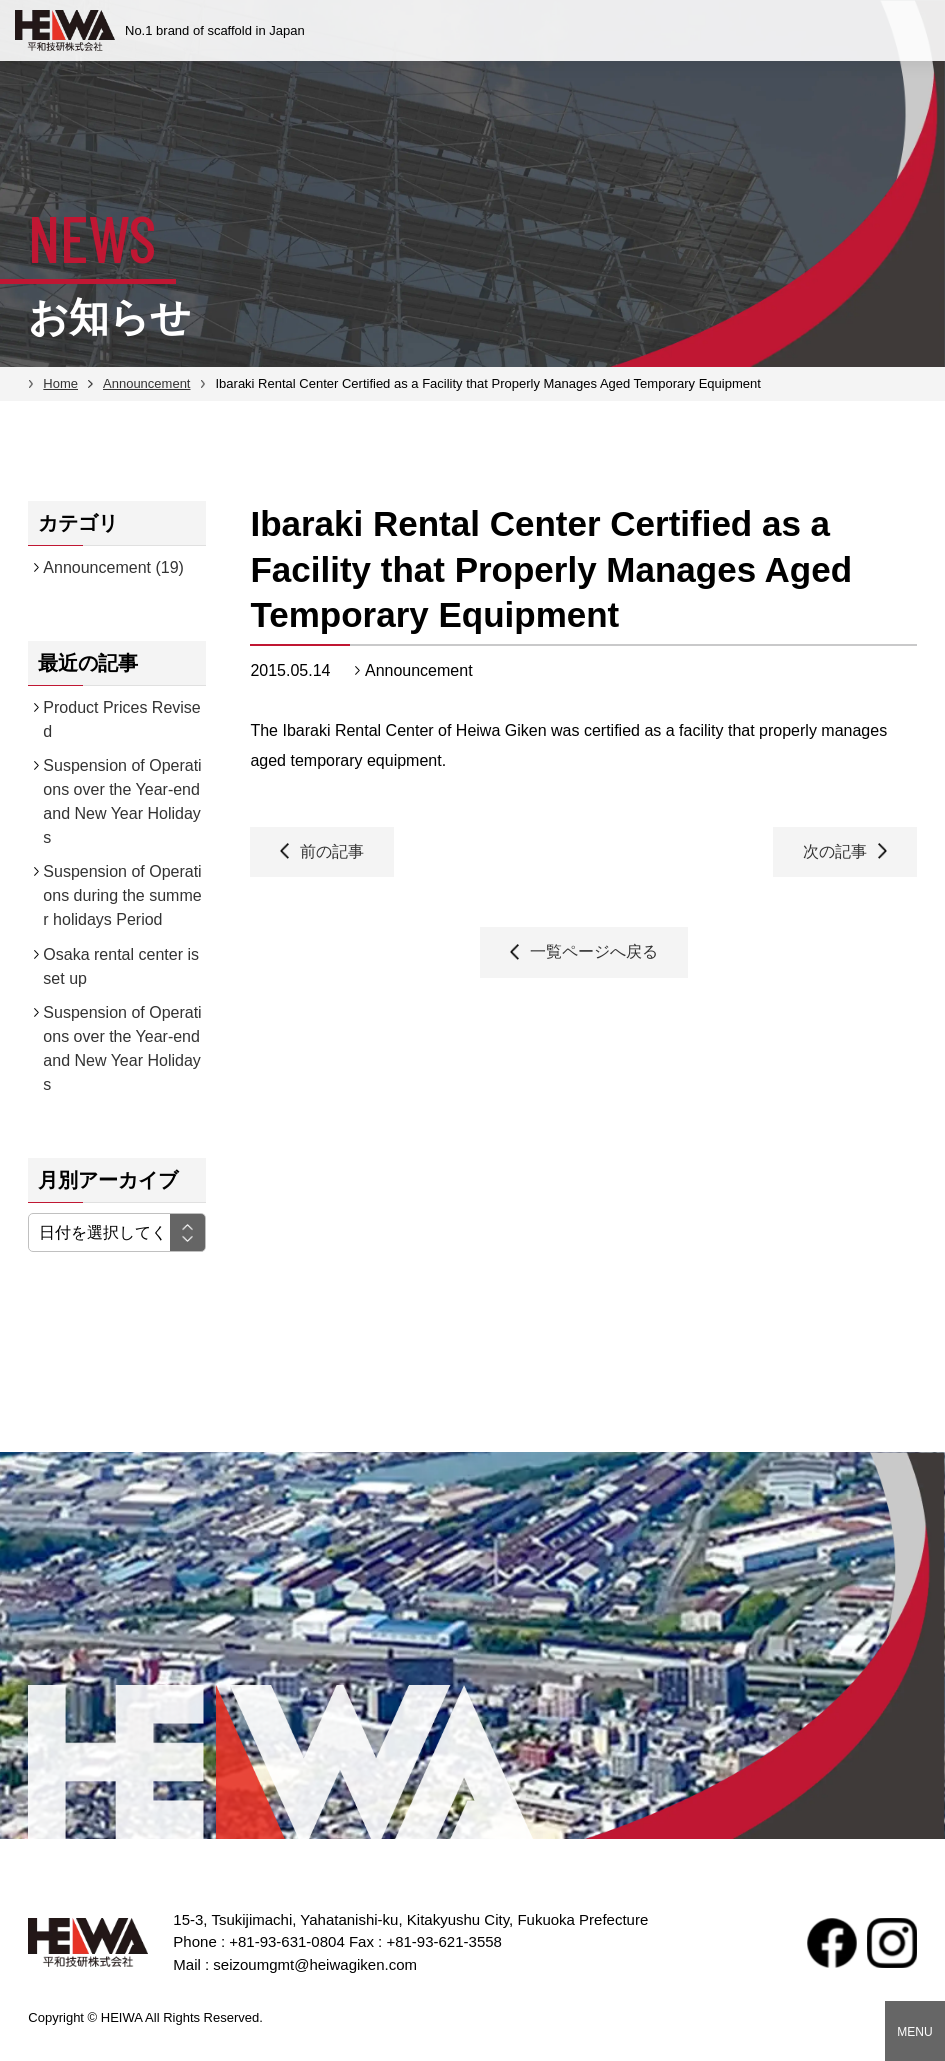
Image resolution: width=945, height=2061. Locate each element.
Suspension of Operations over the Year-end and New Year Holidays (122, 801)
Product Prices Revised (121, 719)
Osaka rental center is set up (121, 966)
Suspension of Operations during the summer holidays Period (122, 895)
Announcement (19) (113, 567)
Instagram (892, 1943)
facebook (832, 1943)
